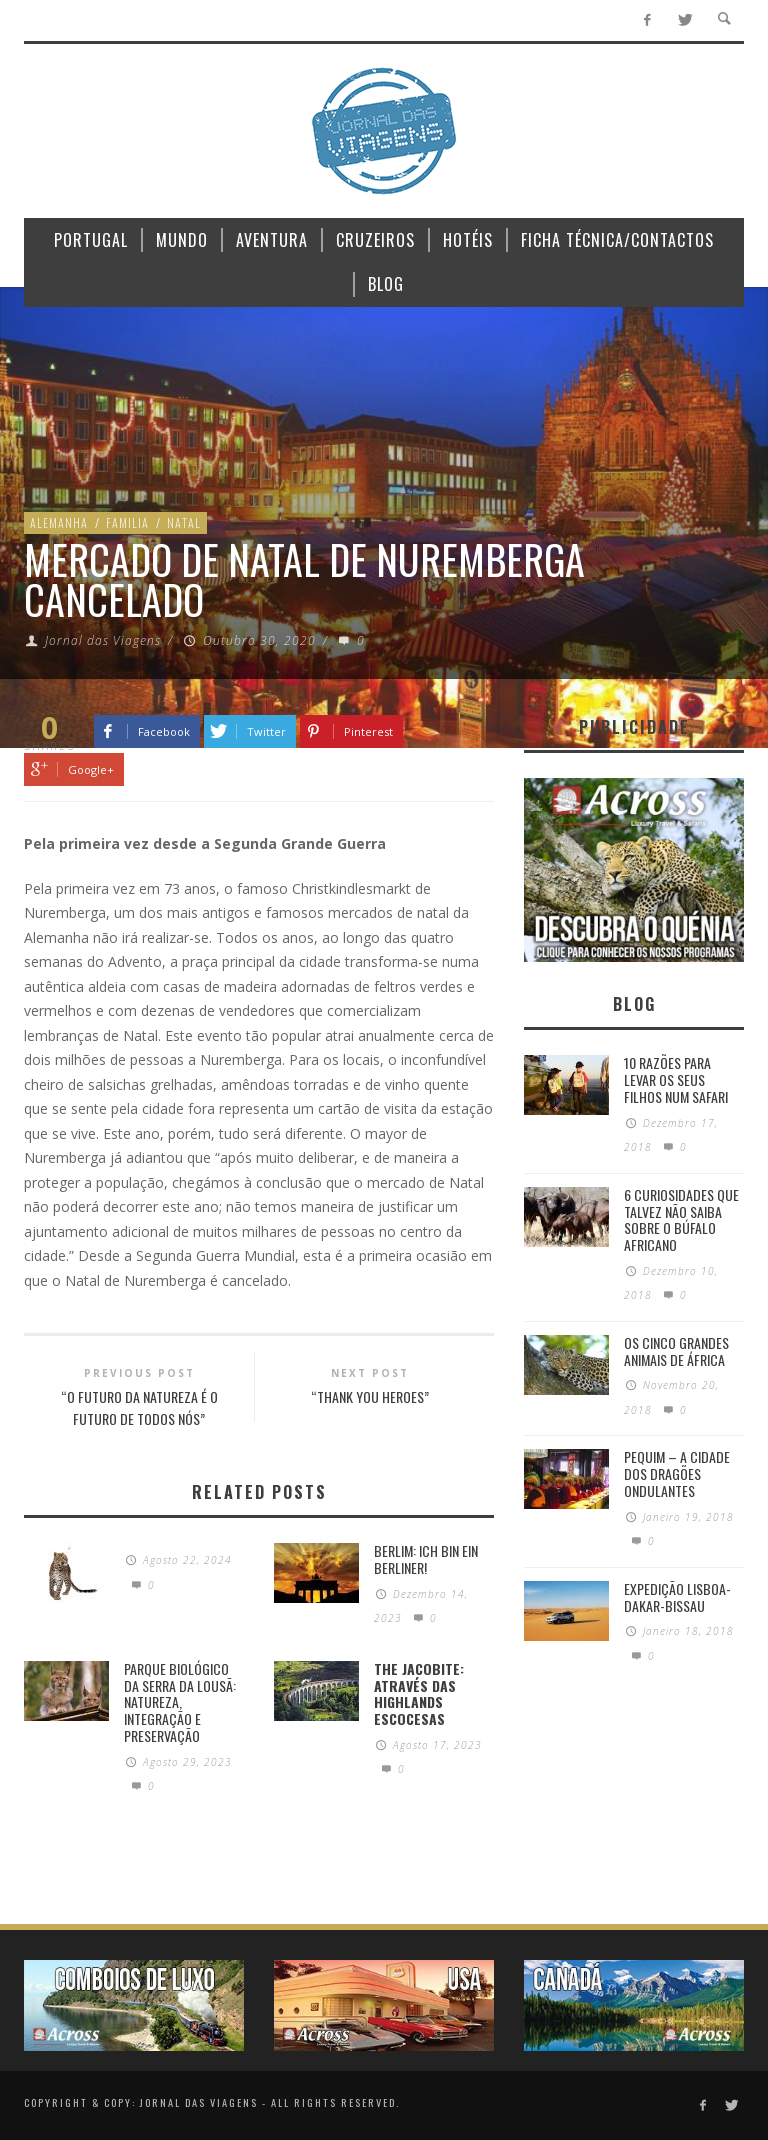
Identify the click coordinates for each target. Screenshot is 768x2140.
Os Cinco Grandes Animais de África (676, 1351)
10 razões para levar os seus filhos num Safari (676, 1079)
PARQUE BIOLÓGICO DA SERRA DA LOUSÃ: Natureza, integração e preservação (180, 1702)
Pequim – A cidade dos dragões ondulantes (677, 1473)
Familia (127, 522)
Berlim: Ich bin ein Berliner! (426, 1559)
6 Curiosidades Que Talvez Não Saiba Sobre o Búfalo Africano (681, 1219)
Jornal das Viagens (103, 640)
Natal (184, 522)
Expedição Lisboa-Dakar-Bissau (677, 1597)
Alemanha (59, 522)
